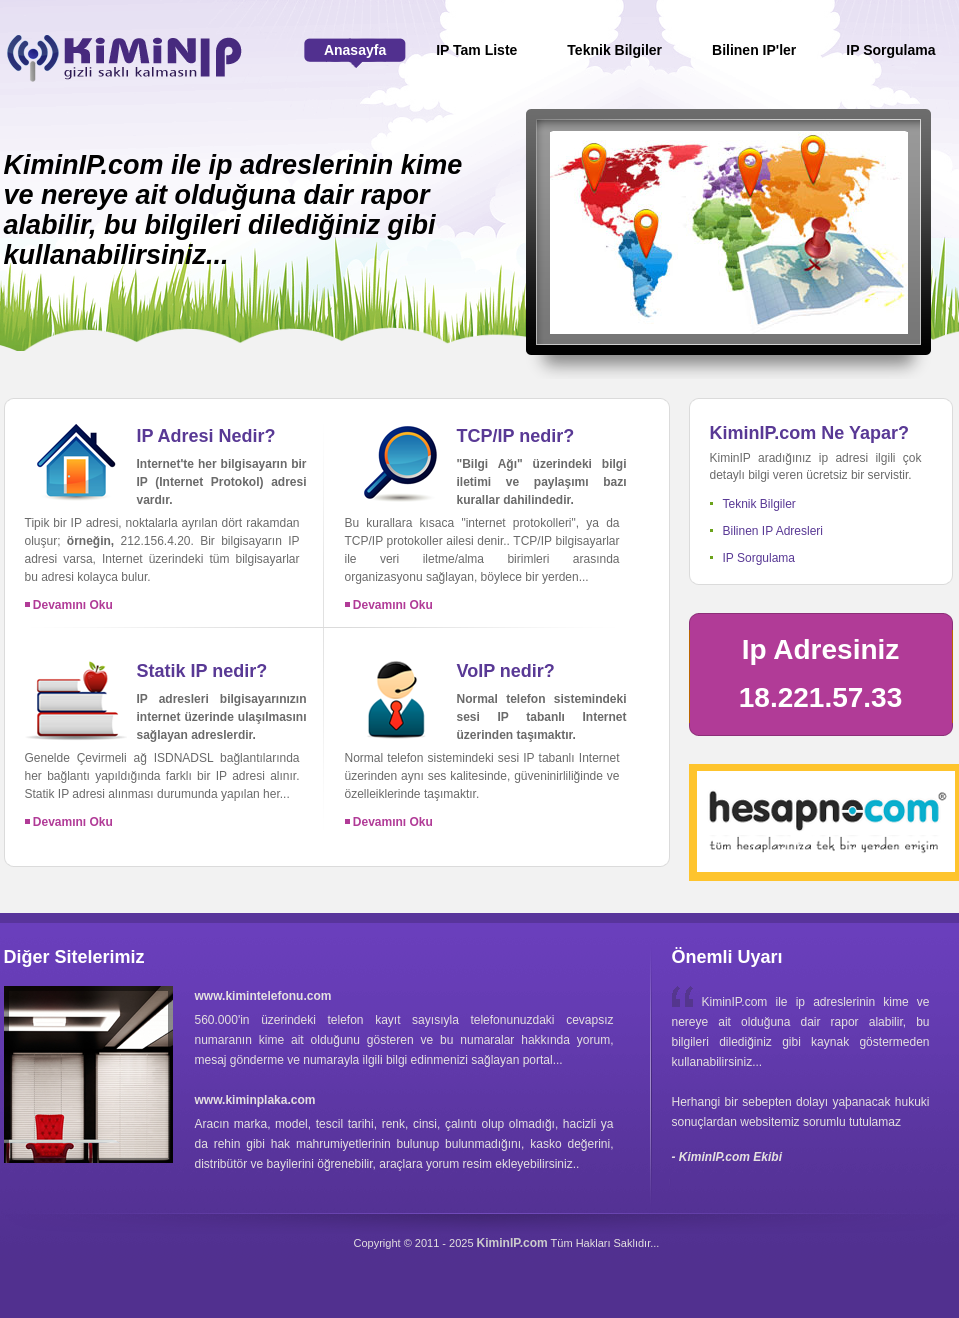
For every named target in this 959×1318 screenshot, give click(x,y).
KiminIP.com (512, 1243)
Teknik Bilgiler (759, 504)
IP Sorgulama (759, 558)
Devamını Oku (69, 605)
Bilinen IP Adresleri (773, 531)
